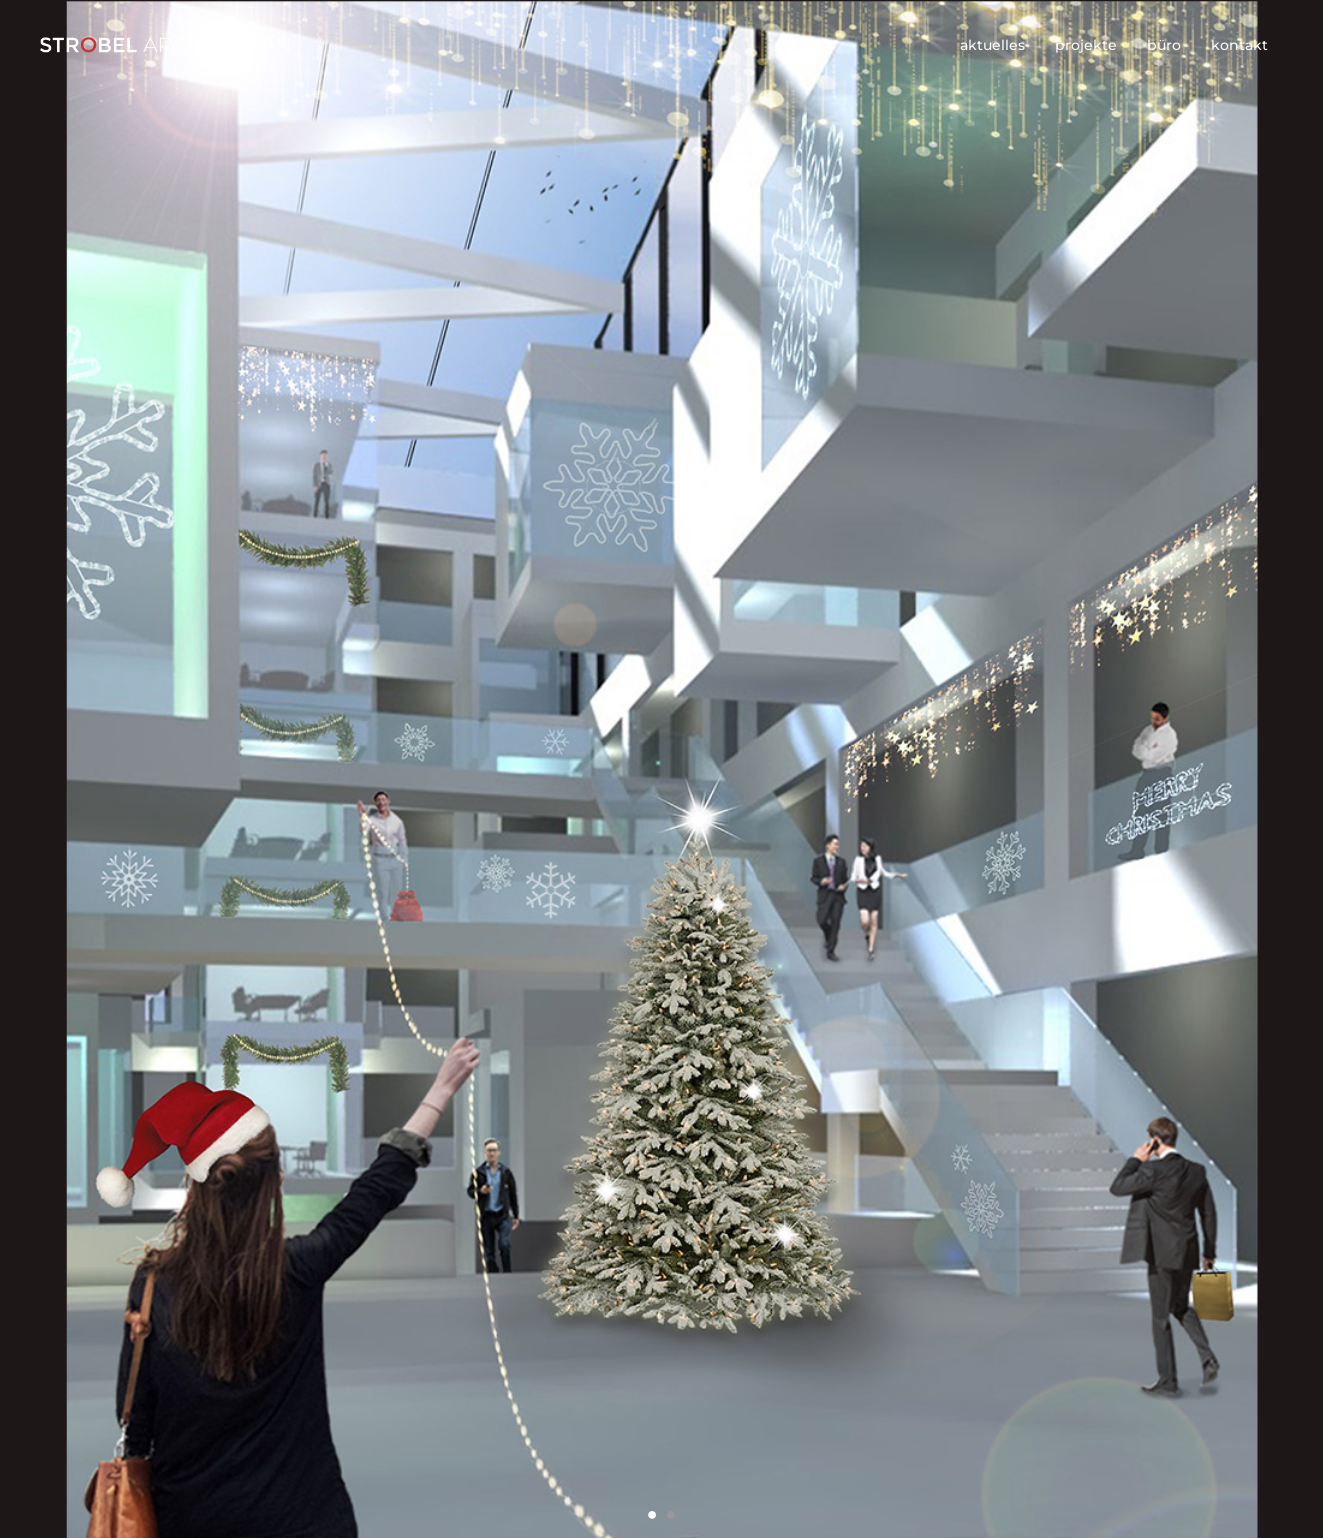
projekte (1086, 45)
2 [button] (671, 1514)
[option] (661, 769)
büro (1164, 45)
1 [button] (652, 1514)
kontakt (1239, 45)
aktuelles (992, 45)
